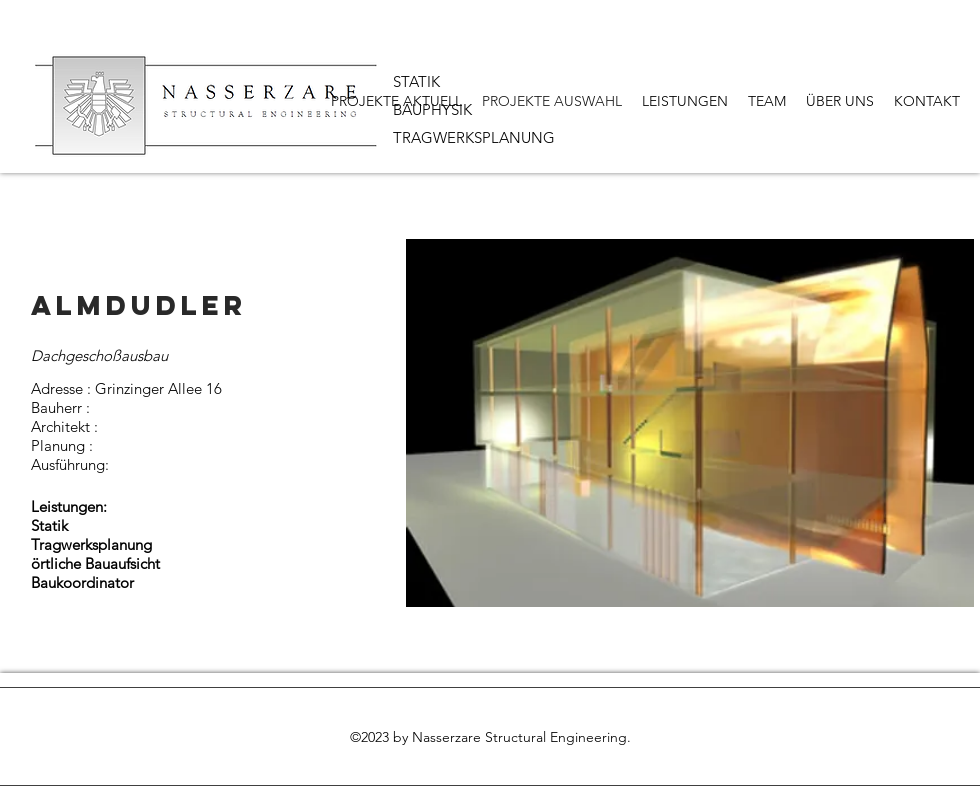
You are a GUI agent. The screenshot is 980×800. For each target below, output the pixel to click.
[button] (690, 423)
